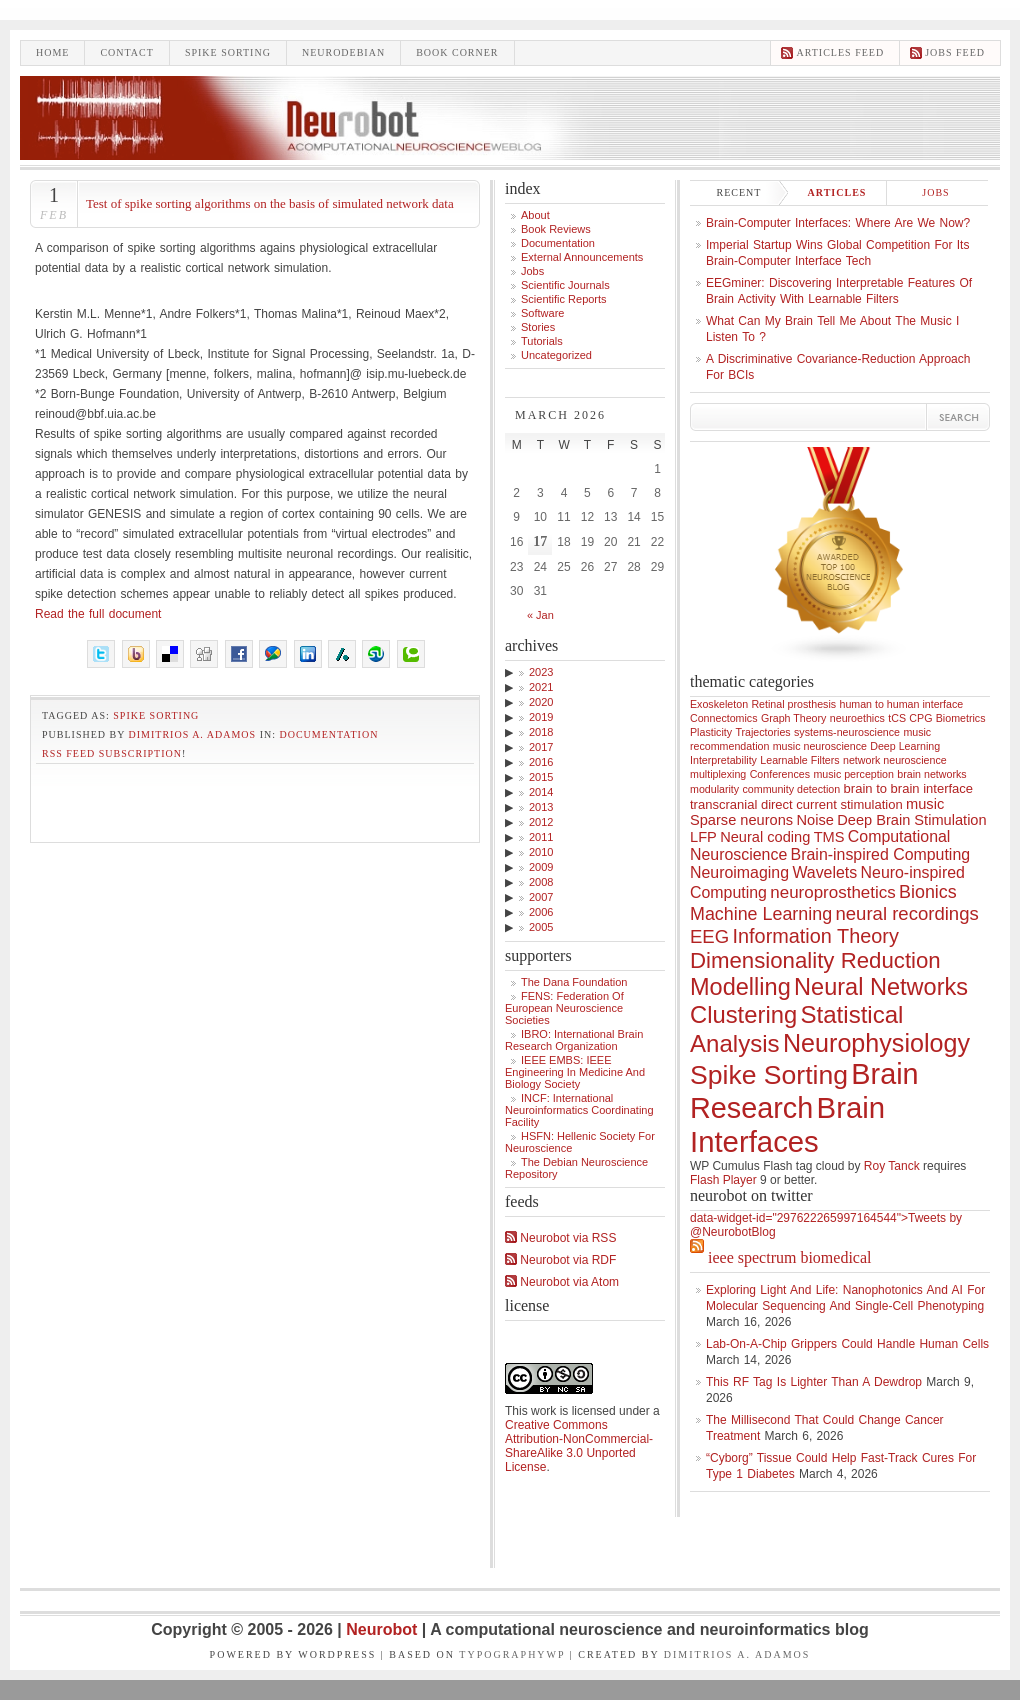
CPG (920, 718)
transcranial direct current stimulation (796, 804)
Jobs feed (955, 52)
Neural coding (765, 837)
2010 (541, 852)
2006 (541, 912)
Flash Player (723, 1180)
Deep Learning (905, 746)
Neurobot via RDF (560, 1260)
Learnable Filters (799, 760)
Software (542, 313)
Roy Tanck (892, 1166)
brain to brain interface (909, 788)
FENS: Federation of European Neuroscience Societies (564, 1008)
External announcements (582, 257)
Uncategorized (556, 355)
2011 (541, 837)
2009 (541, 867)
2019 (541, 717)
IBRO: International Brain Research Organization (574, 1040)
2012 (541, 822)
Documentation (329, 734)
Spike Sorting (156, 715)
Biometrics (961, 718)
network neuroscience (895, 760)
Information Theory (816, 936)
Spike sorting (228, 52)
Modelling (740, 987)
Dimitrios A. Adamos (193, 734)
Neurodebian (343, 52)
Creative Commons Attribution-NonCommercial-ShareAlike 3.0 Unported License (579, 1446)
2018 (541, 732)
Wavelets (824, 872)
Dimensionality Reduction (815, 960)
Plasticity (711, 732)
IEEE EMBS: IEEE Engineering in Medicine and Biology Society (575, 1072)
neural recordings (906, 913)
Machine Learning (761, 914)
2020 (541, 702)
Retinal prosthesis (793, 704)
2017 (541, 747)
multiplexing (718, 774)
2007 (541, 897)
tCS (897, 718)
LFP (703, 837)
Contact (126, 52)
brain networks (931, 774)
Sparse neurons (741, 820)
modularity (714, 789)
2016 (541, 762)
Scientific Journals (565, 285)
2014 (541, 792)
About (535, 215)
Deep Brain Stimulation (911, 820)
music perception (853, 774)
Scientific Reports (564, 299)
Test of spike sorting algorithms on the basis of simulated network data (270, 203)
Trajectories (762, 732)
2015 (541, 777)
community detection (792, 789)
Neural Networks (881, 987)
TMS (829, 837)
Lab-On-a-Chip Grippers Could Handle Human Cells (847, 1344)
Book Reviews (556, 229)
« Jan (540, 615)
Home (52, 52)
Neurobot (384, 1629)
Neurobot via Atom (562, 1282)
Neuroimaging (739, 872)
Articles (837, 192)
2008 (541, 882)
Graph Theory (794, 718)
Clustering (743, 1014)
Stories (538, 327)
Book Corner (457, 52)
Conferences (780, 774)
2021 (541, 687)
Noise (815, 820)
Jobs (532, 271)
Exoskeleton (719, 704)
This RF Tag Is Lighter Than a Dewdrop (814, 1382)
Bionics (928, 892)
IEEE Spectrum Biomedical (789, 1257)
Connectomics (724, 718)
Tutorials (542, 341)
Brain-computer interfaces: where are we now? (838, 223)
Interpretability (723, 760)
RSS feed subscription (112, 753)
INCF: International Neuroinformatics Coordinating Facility (579, 1110)
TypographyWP (512, 1654)
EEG (709, 936)
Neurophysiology (876, 1043)
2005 (541, 927)
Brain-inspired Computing (880, 854)
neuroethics (857, 718)
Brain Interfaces (787, 1124)
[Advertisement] (255, 798)
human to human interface (901, 704)
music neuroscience (820, 746)
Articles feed (840, 52)
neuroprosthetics (832, 892)
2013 (541, 807)
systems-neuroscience (847, 732)
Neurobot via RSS (560, 1238)
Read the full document (98, 614)
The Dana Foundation (574, 982)
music (925, 804)
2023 (541, 672)
